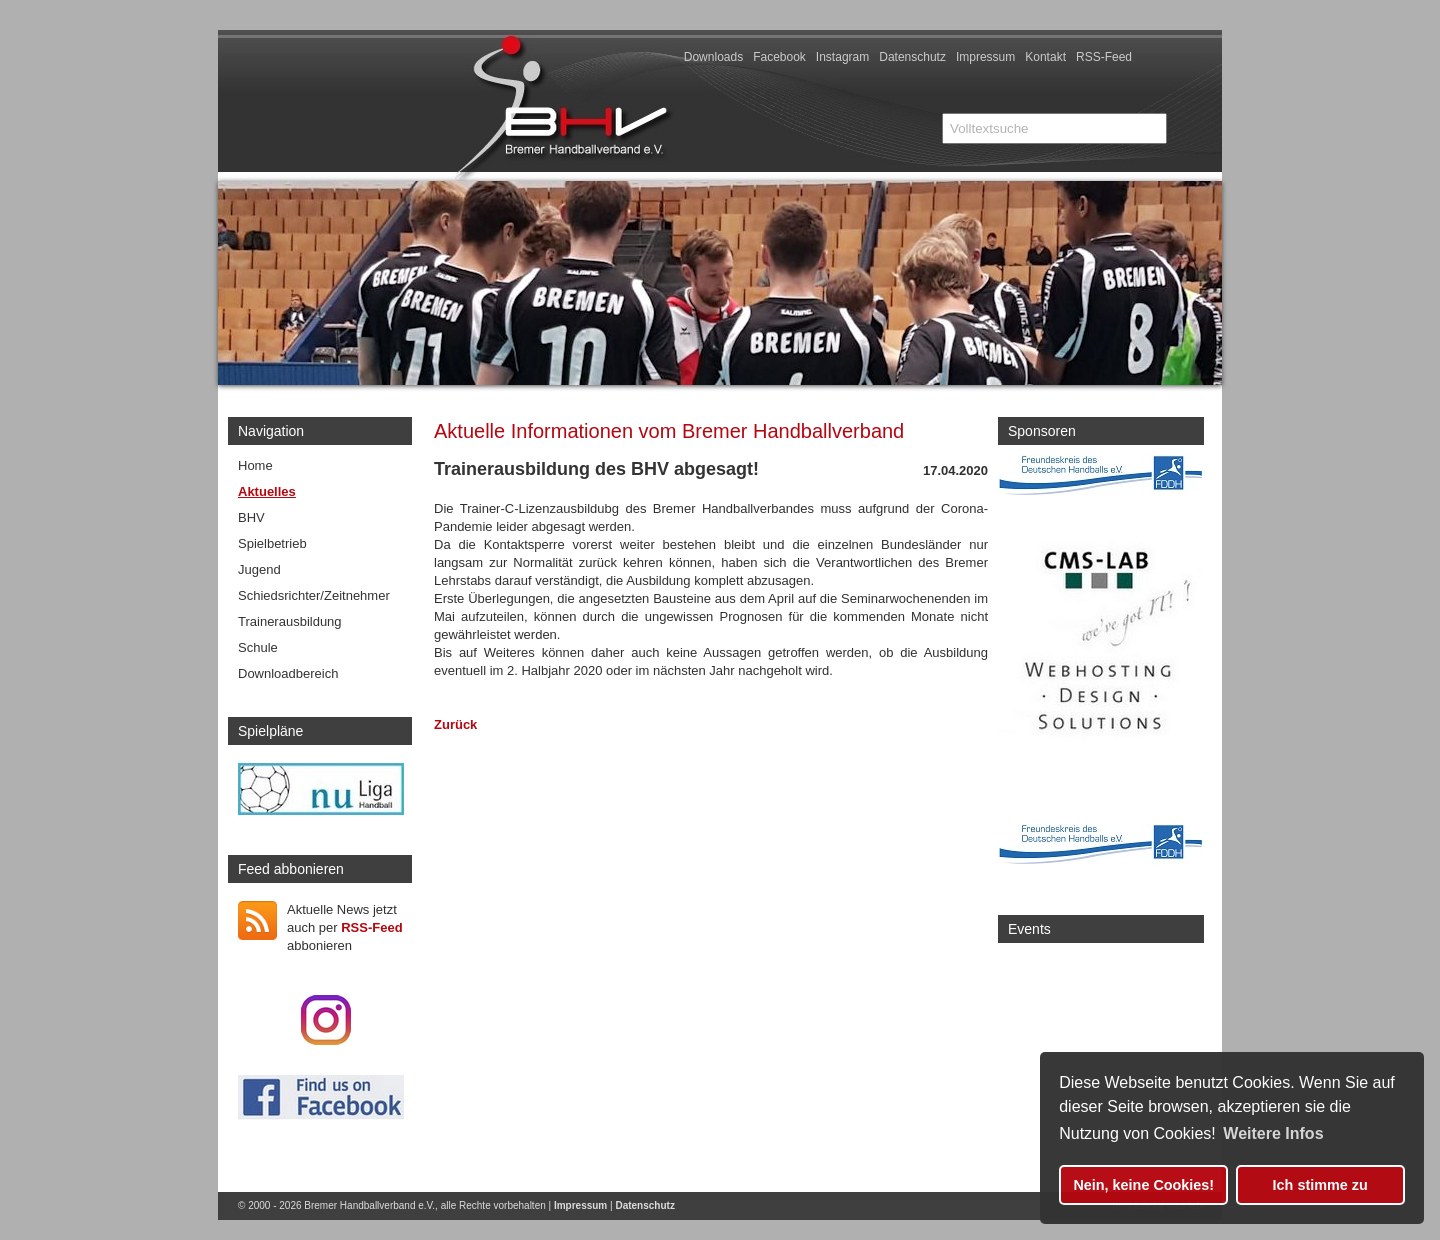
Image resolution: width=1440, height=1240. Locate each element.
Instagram (842, 57)
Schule (258, 647)
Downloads (713, 57)
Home (255, 465)
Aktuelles (267, 491)
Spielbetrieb (272, 543)
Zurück (455, 724)
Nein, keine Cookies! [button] (1143, 1185)
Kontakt (1045, 57)
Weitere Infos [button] (1273, 1133)
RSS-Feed (1104, 57)
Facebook (779, 57)
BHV (251, 517)
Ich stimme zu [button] (1320, 1185)
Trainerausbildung (290, 621)
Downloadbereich (288, 673)
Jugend (259, 569)
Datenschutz (912, 57)
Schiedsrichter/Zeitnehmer (314, 595)
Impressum (985, 57)
